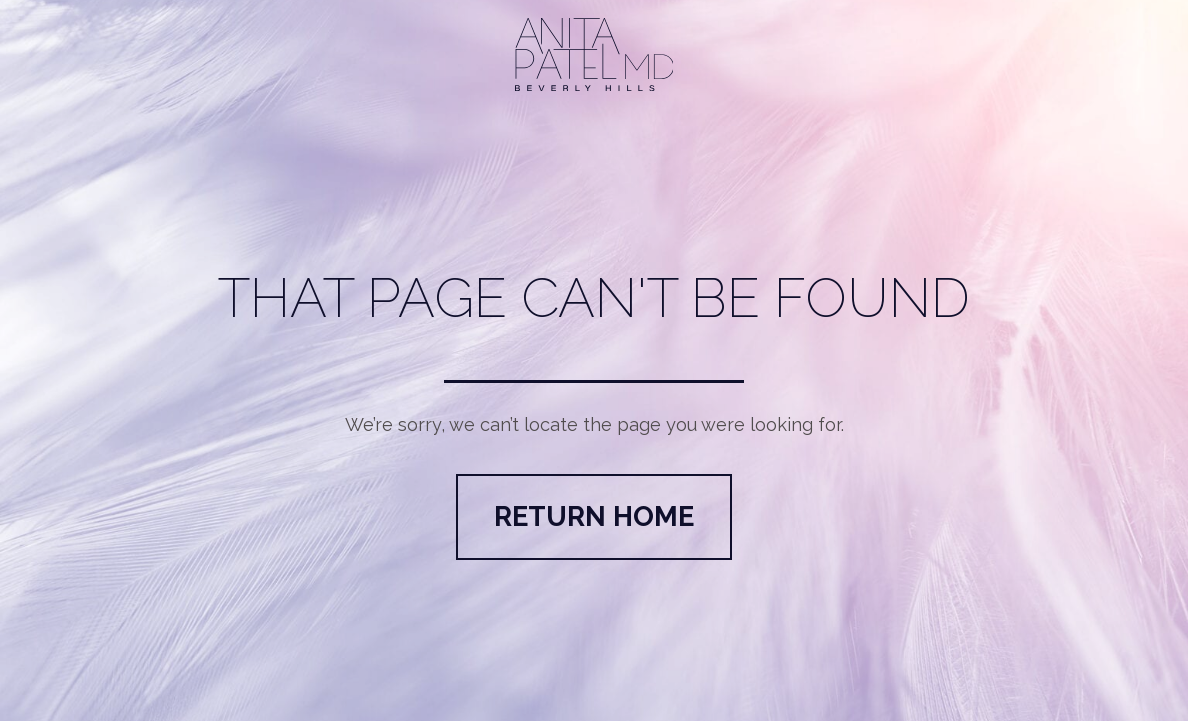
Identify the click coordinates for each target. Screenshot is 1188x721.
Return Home (594, 516)
